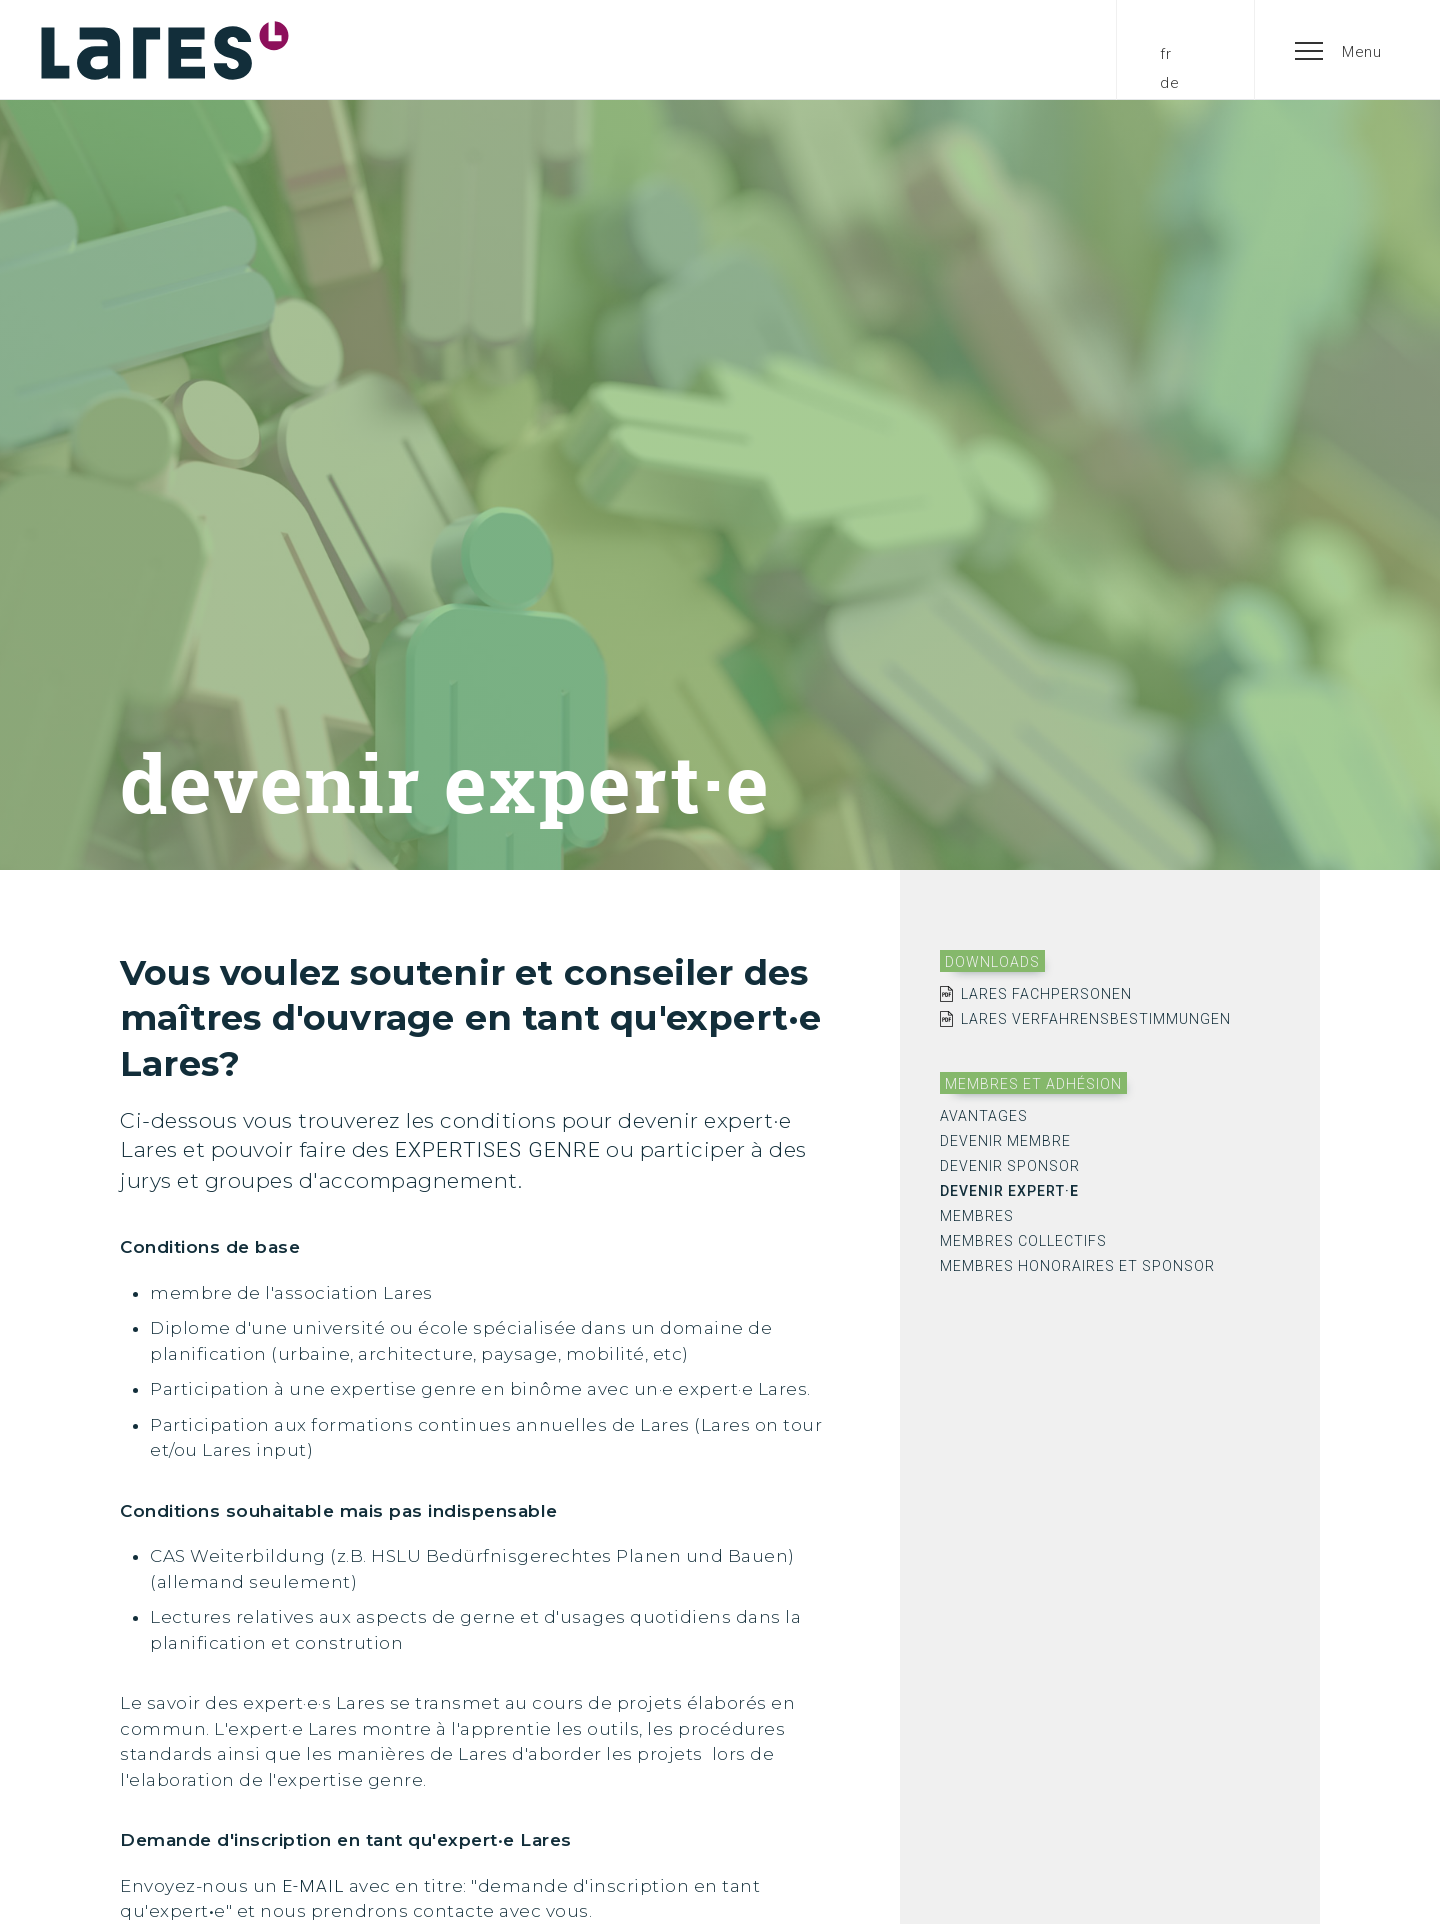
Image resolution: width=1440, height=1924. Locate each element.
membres (977, 1216)
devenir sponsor (1010, 1166)
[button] (1339, 50)
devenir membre (1005, 1141)
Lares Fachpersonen (1046, 994)
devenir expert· (1009, 1191)
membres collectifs (1023, 1241)
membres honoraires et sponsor (1077, 1266)
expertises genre (498, 1150)
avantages (984, 1116)
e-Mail (313, 1886)
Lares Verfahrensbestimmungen (1096, 1019)
